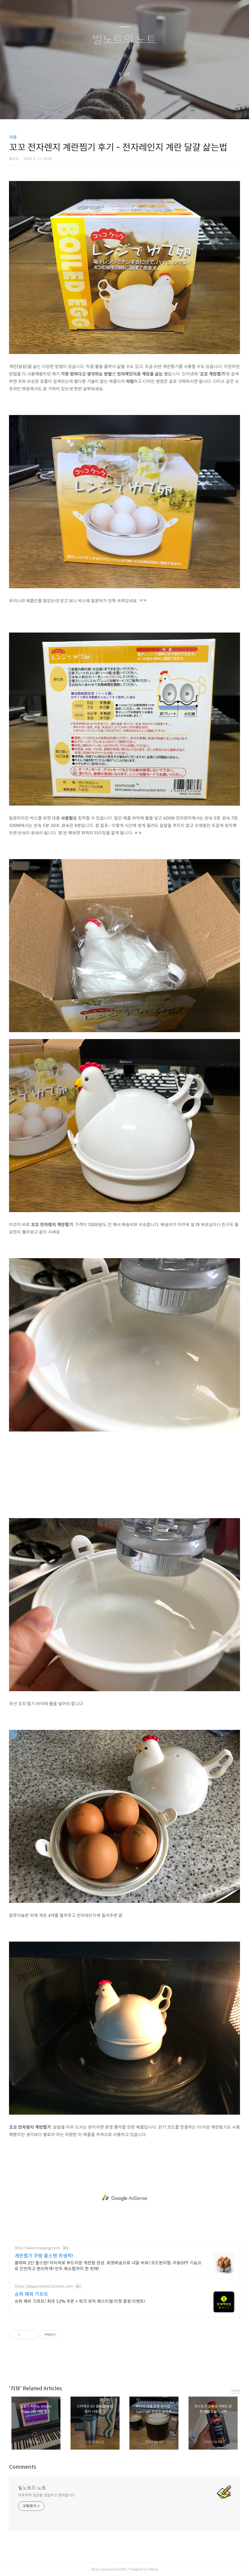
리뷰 (13, 137)
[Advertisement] (124, 1475)
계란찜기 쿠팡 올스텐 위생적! (44, 2256)
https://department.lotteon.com (44, 2286)
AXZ (123, 2569)
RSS (133, 108)
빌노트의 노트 (124, 39)
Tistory (153, 2569)
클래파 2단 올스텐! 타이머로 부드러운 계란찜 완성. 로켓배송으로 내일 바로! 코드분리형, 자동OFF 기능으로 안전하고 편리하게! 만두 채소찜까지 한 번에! (108, 2266)
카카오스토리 (124, 2365)
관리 (151, 108)
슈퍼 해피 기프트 (31, 2294)
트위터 (137, 2365)
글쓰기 (97, 108)
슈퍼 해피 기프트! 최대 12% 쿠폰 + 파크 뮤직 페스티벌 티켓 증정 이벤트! (80, 2301)
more (235, 2390)
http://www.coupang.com (37, 2248)
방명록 (115, 108)
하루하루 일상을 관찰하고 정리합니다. (47, 2495)
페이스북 (112, 2365)
